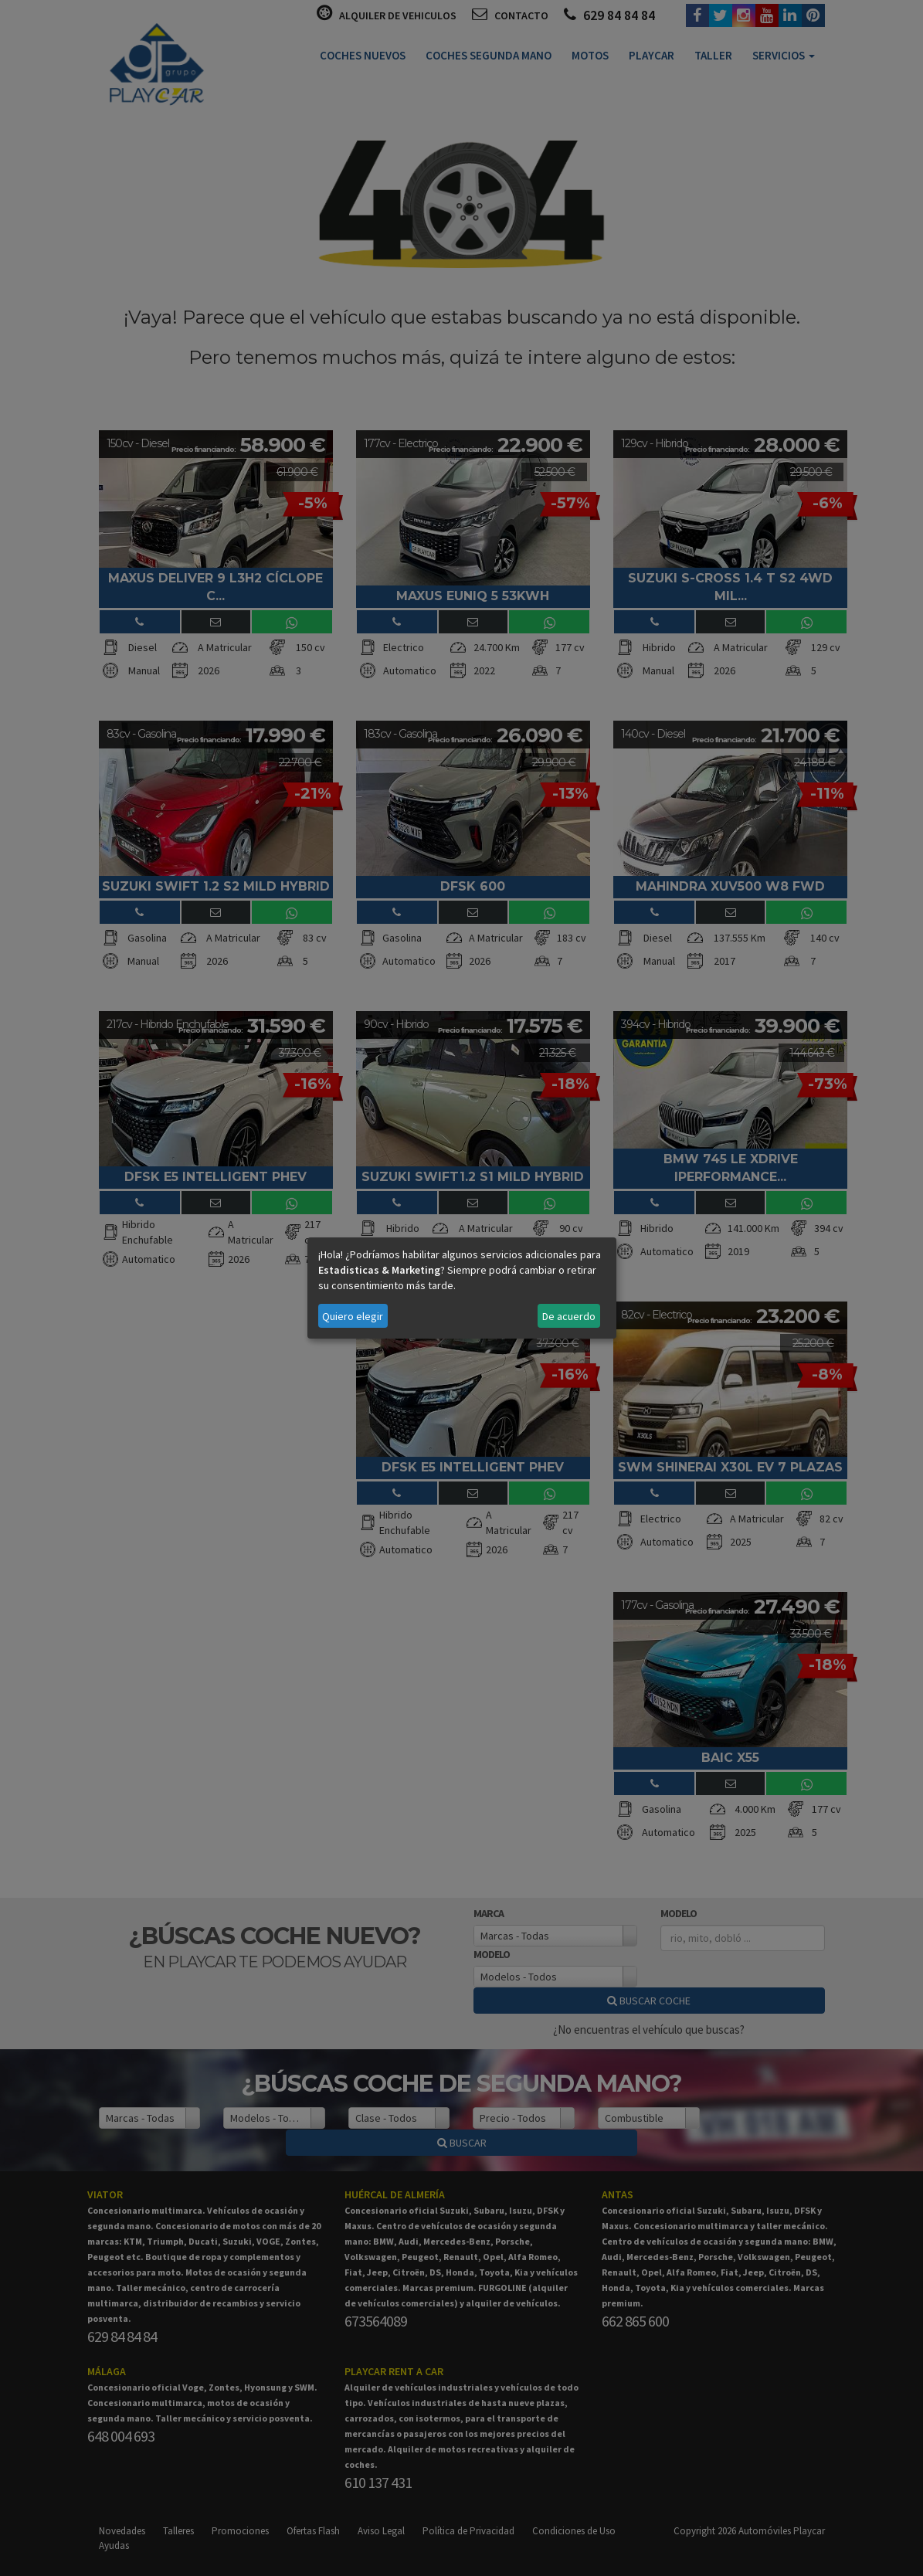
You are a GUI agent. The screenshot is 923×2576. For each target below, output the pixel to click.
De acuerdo (569, 1316)
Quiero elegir (352, 1316)
